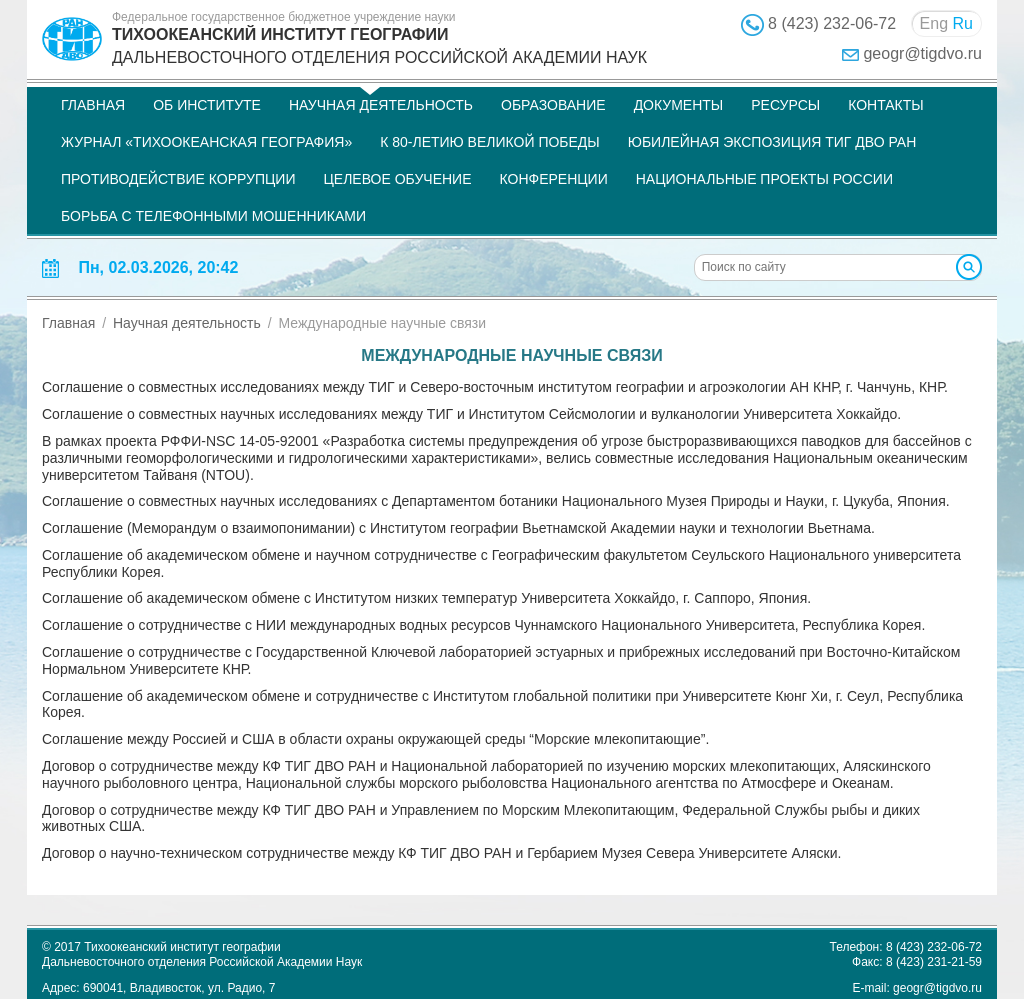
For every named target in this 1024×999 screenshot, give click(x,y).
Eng (934, 23)
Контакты (886, 105)
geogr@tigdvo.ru (922, 53)
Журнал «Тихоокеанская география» (206, 142)
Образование (553, 105)
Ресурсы (785, 105)
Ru (963, 23)
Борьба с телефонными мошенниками (213, 216)
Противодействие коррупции (178, 179)
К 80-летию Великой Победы (490, 142)
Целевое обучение (397, 179)
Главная (93, 105)
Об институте (207, 105)
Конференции (554, 179)
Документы (679, 105)
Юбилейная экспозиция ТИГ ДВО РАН (772, 142)
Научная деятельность (381, 105)
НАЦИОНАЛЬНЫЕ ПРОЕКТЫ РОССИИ (764, 179)
